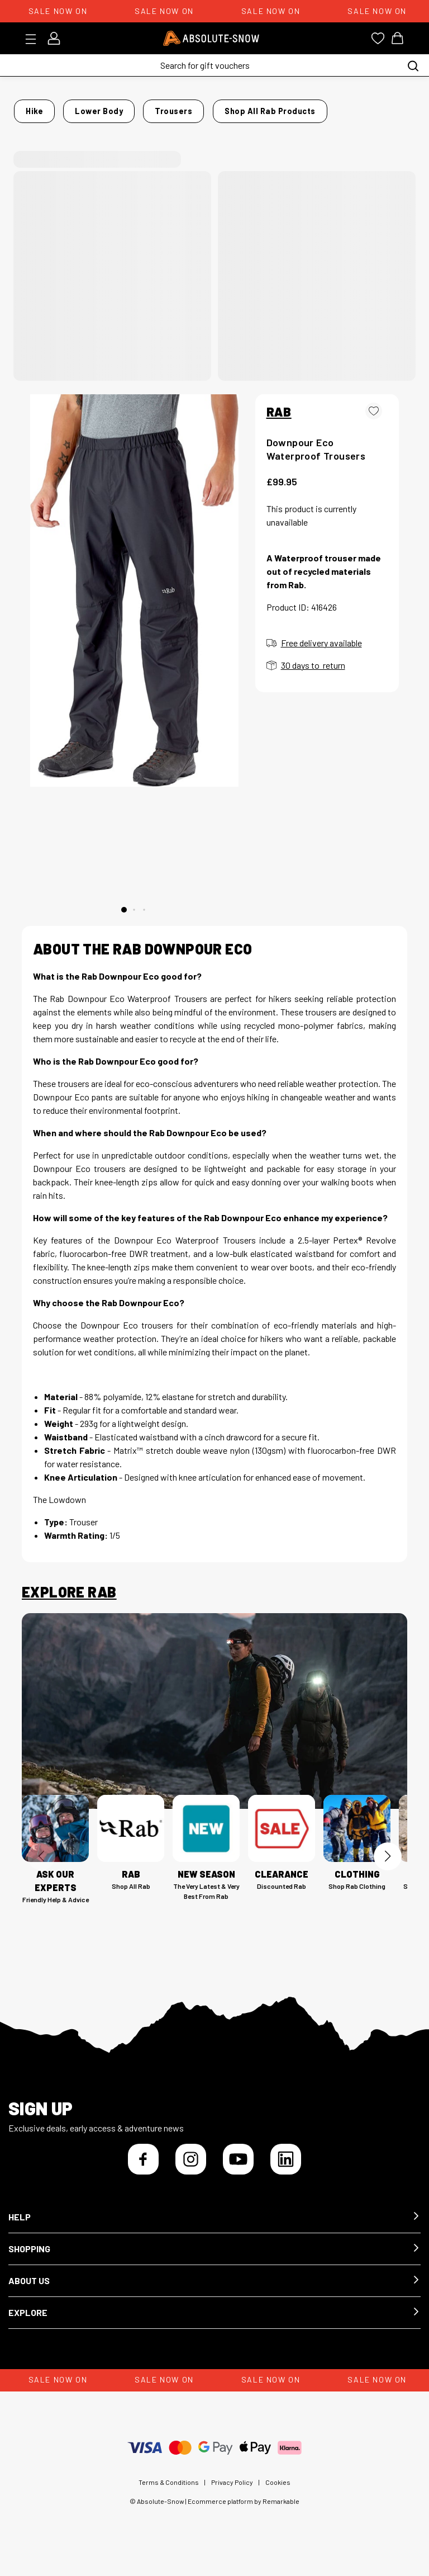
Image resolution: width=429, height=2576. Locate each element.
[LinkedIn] (285, 2168)
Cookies (277, 2491)
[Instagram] (190, 2168)
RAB (279, 421)
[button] (214, 2227)
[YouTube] (238, 2168)
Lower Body (114, 107)
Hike (67, 107)
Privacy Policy (232, 2491)
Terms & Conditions (169, 2491)
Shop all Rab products (72, 124)
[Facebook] (143, 2168)
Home (33, 107)
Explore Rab (69, 1602)
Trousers (170, 107)
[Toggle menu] (34, 39)
